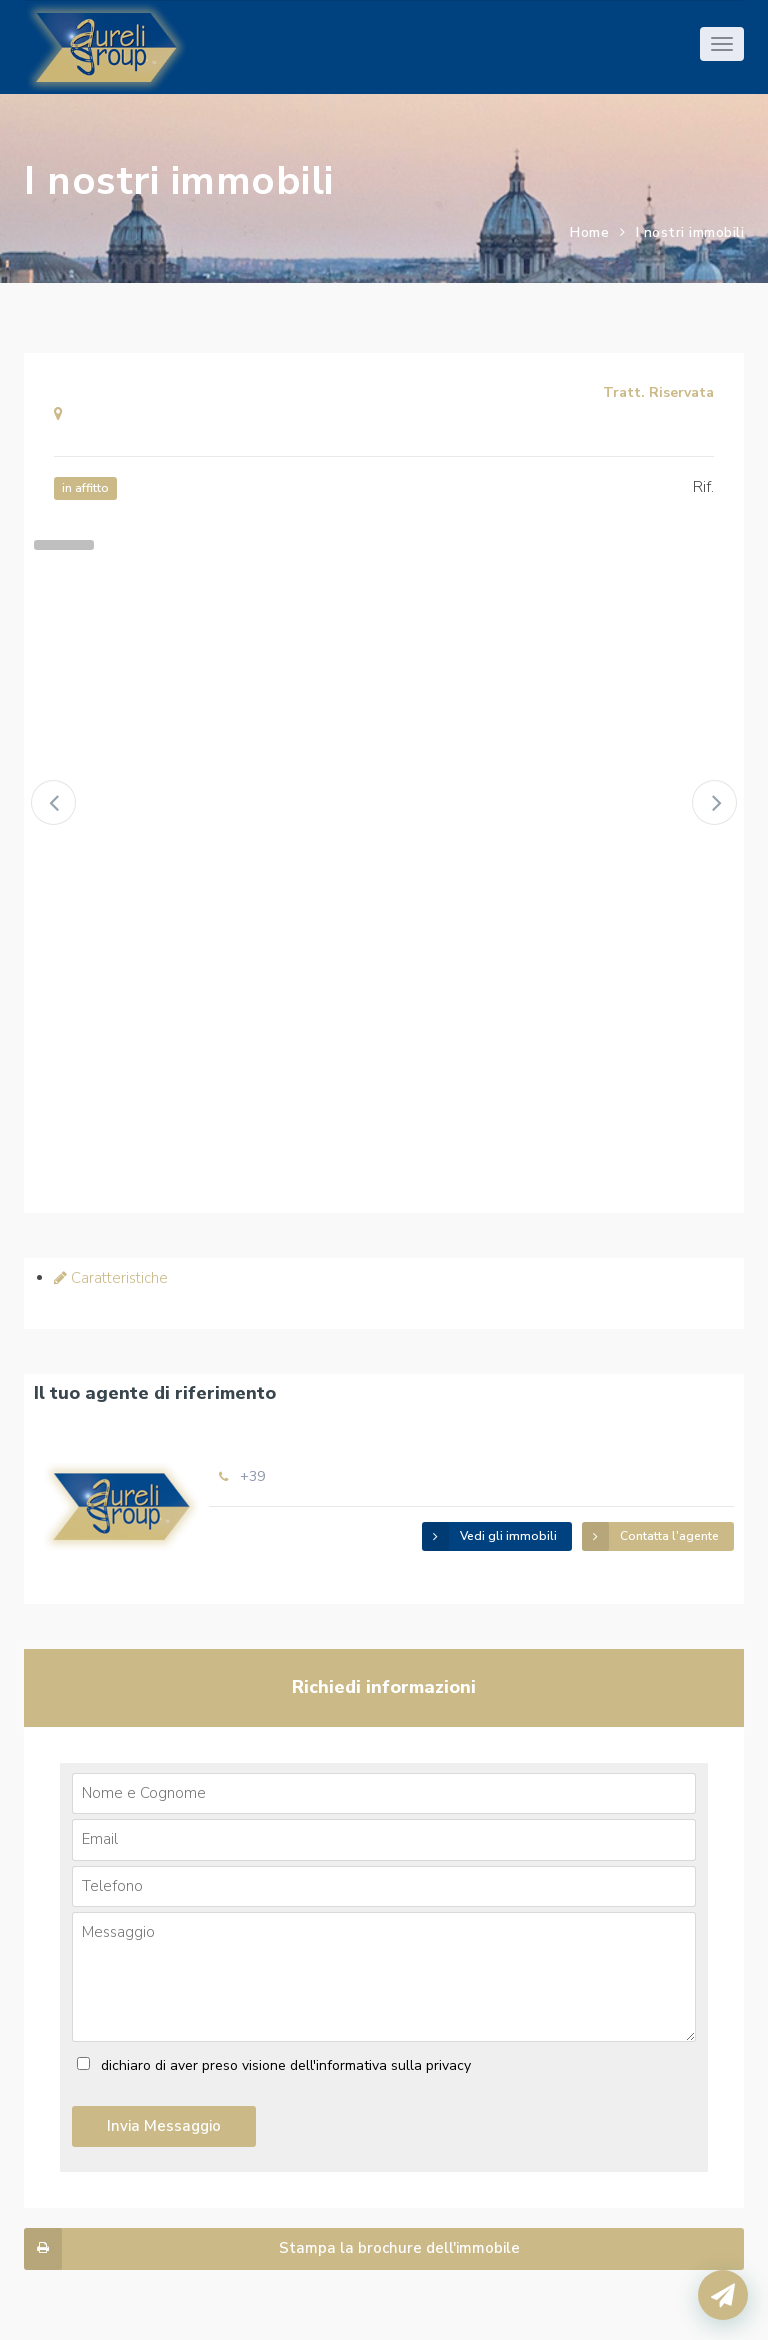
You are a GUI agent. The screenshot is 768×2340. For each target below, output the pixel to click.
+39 (252, 1476)
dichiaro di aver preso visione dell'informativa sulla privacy (286, 2065)
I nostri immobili (690, 232)
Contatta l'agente (650, 1536)
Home (589, 232)
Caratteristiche (111, 1278)
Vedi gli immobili (489, 1536)
